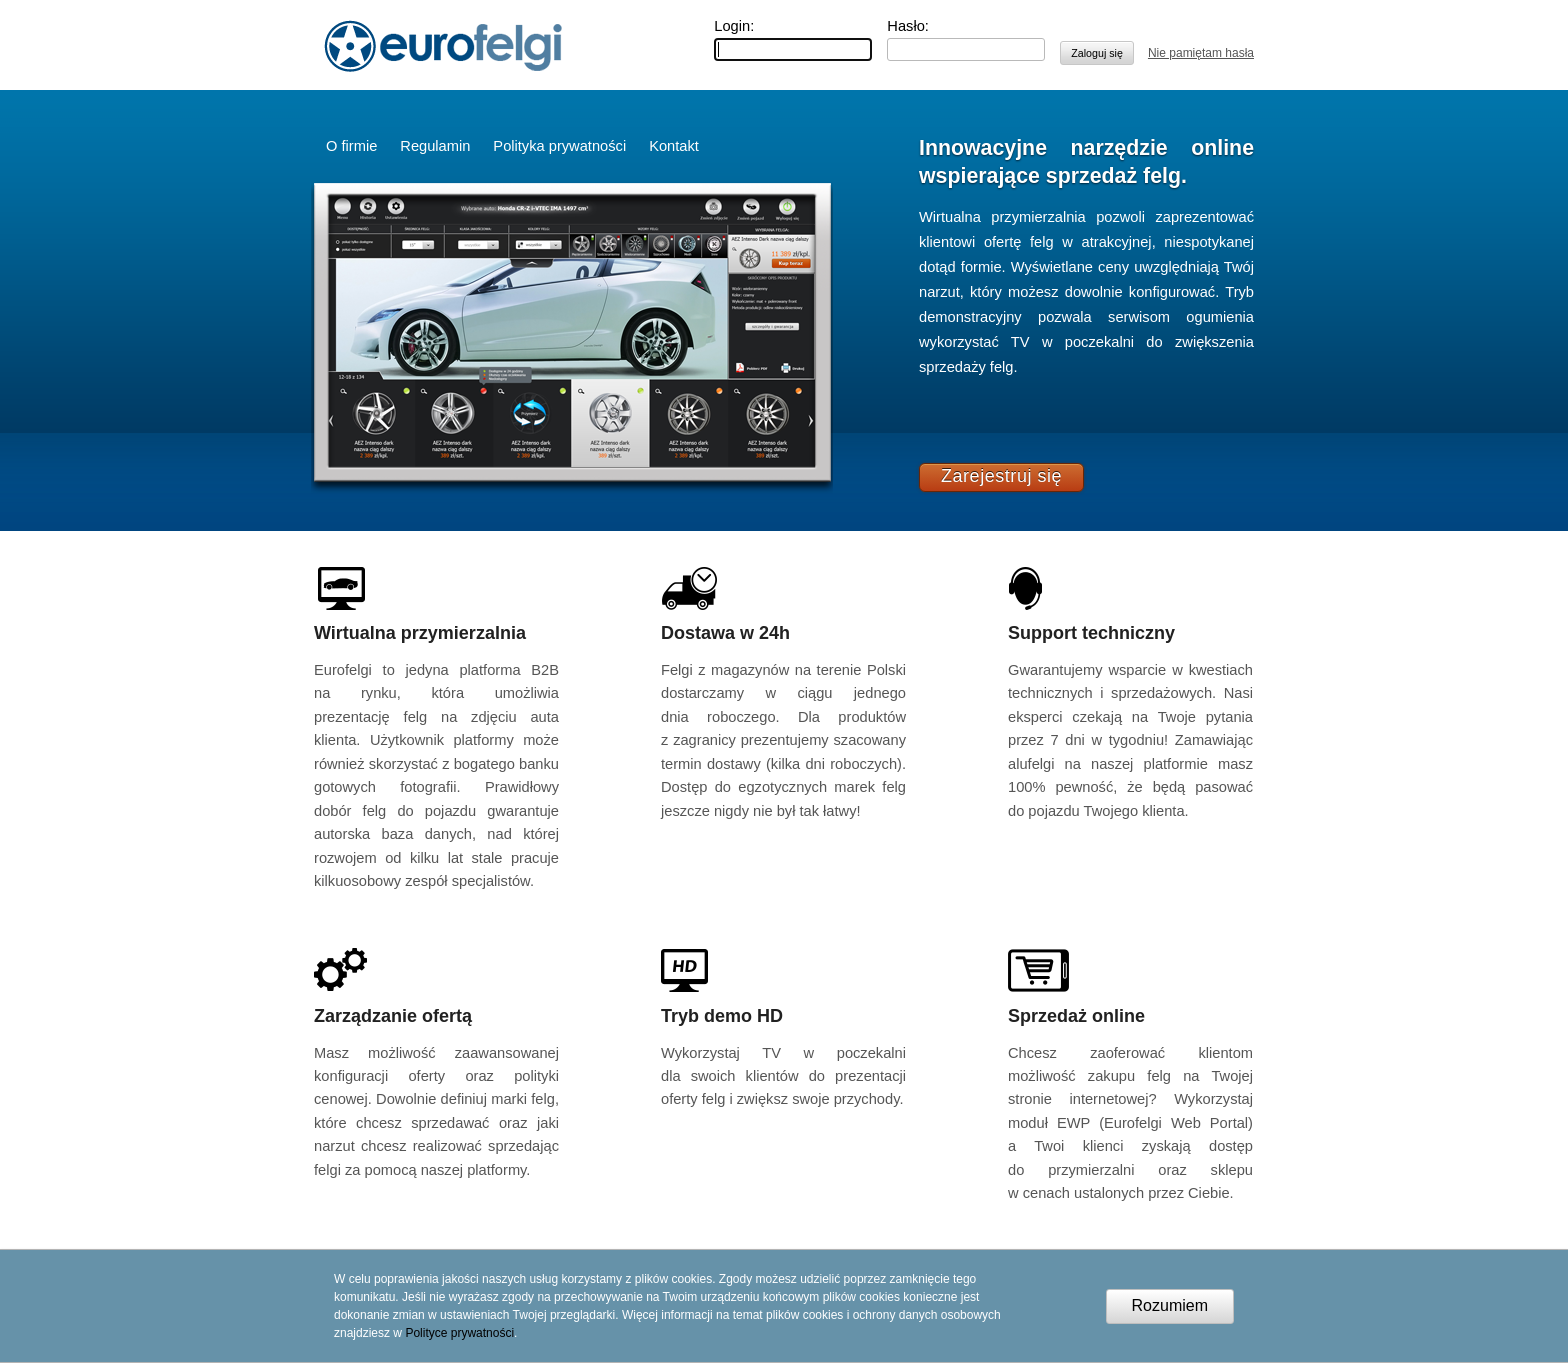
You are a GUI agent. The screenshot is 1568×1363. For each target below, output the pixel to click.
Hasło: (908, 26)
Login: (734, 26)
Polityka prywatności (559, 146)
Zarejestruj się (1001, 476)
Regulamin (435, 146)
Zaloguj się (1097, 53)
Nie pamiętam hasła (1201, 53)
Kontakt (674, 146)
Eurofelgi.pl (443, 46)
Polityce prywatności (459, 1333)
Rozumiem (1170, 1305)
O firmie (351, 146)
